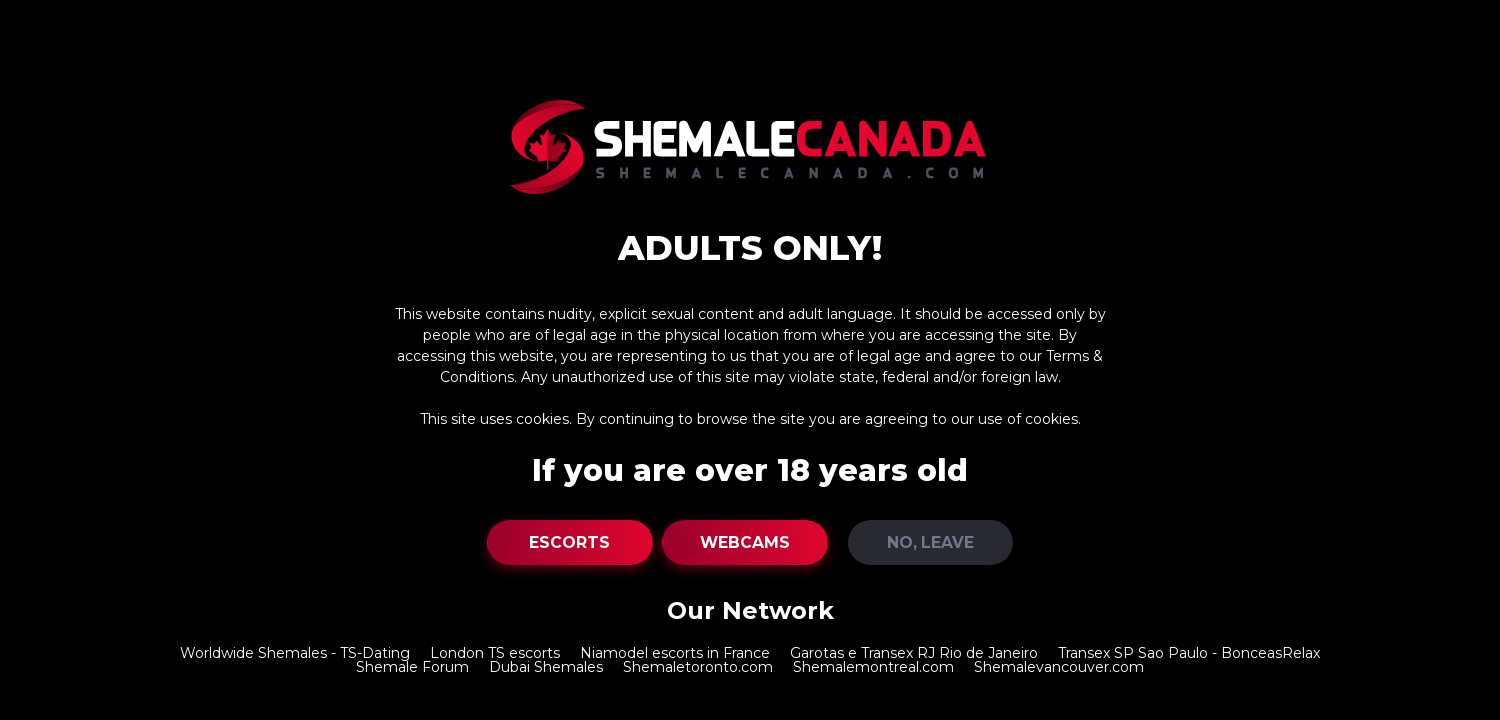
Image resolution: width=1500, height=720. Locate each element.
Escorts (569, 542)
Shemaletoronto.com (698, 667)
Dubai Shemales (546, 667)
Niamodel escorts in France (675, 653)
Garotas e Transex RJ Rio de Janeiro (914, 653)
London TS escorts (495, 653)
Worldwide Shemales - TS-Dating (295, 653)
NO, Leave (930, 542)
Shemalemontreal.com (873, 667)
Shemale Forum (412, 667)
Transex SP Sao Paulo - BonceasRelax (1189, 653)
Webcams (745, 542)
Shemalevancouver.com (1059, 667)
